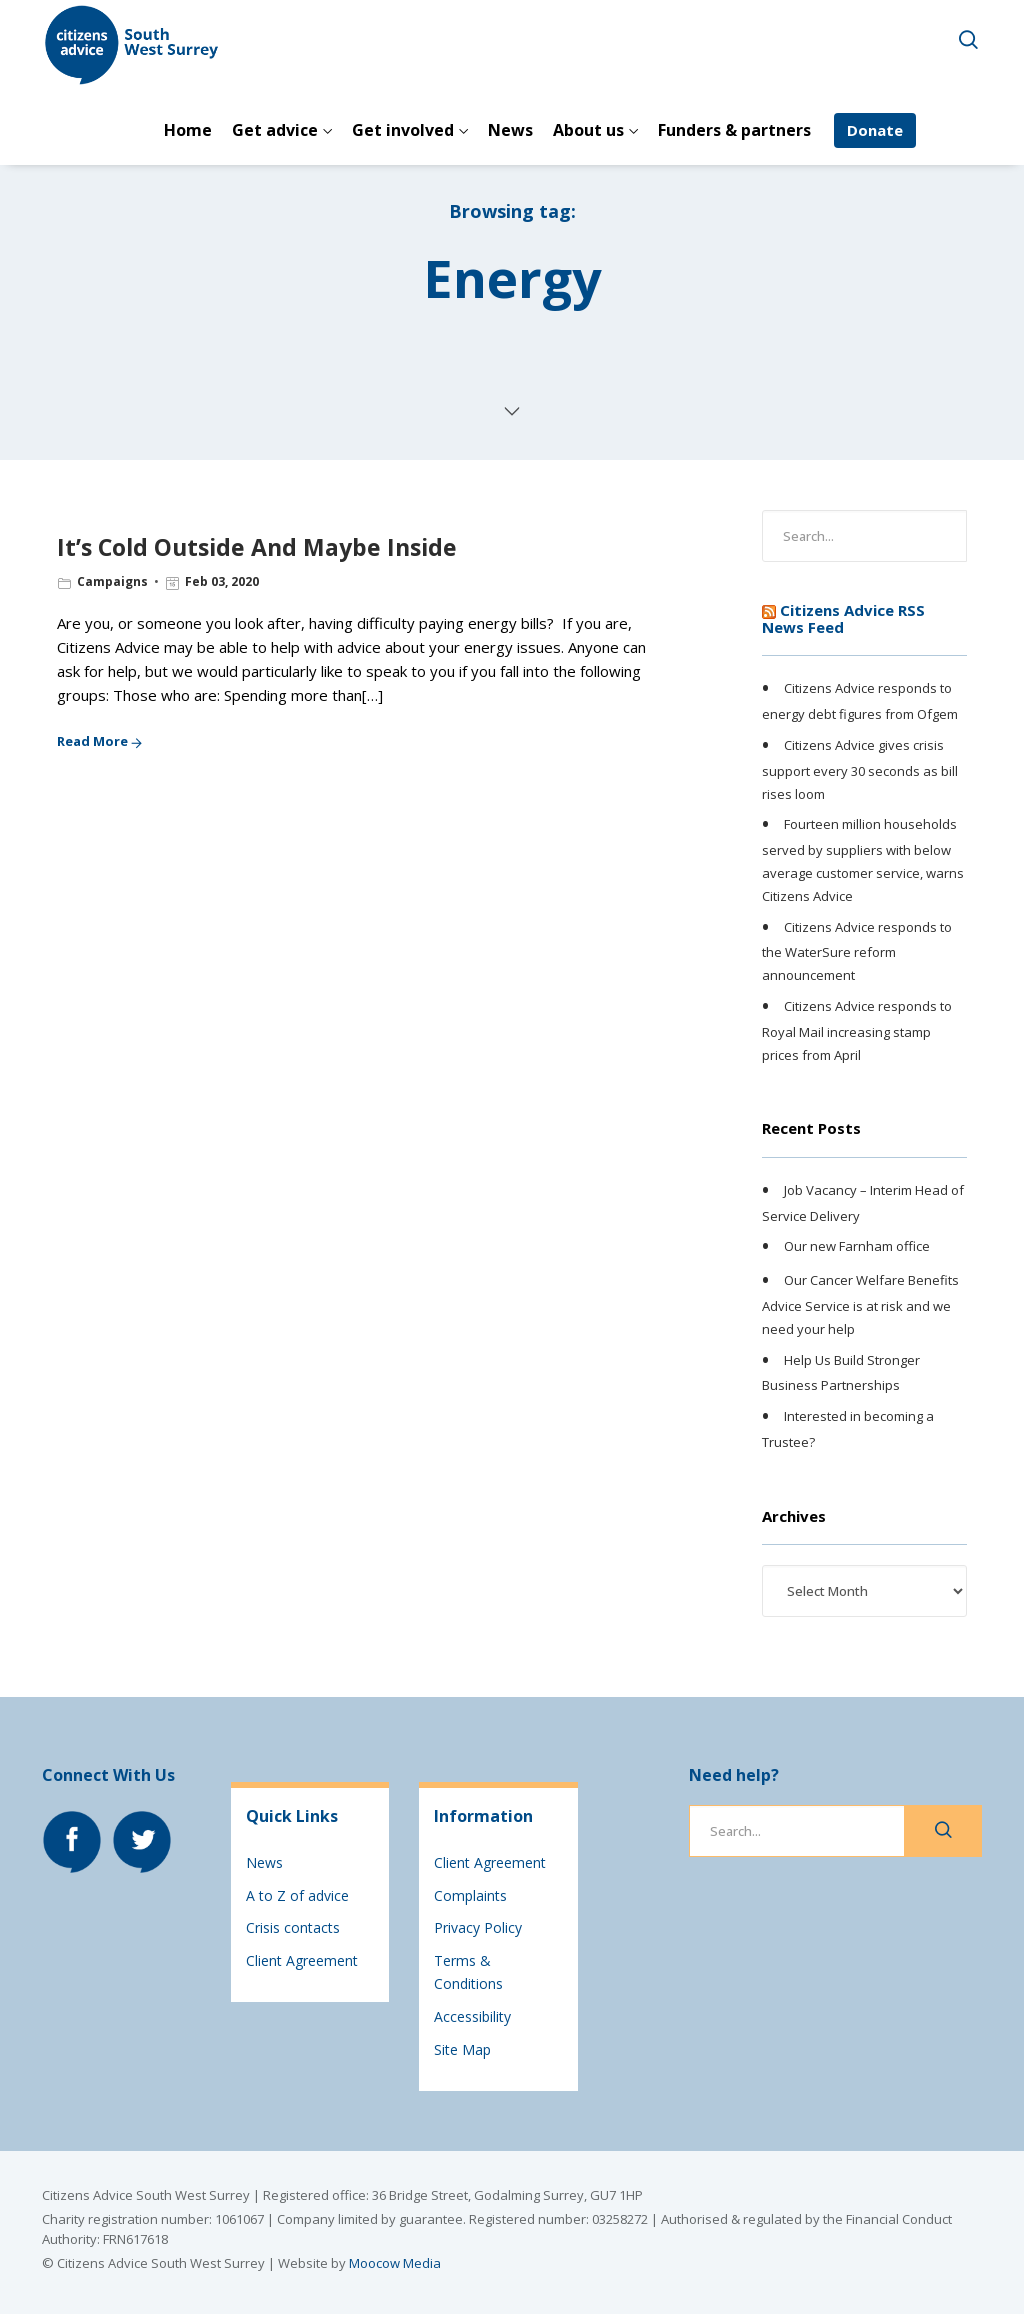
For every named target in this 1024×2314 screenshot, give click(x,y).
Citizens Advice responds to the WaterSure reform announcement (857, 951)
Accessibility (472, 2016)
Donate (875, 130)
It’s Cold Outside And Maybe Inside (257, 547)
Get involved (403, 130)
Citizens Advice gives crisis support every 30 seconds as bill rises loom (860, 769)
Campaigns (112, 581)
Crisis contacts (293, 1927)
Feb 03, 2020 (222, 581)
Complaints (470, 1895)
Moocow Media (395, 2263)
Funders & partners (734, 130)
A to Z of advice (297, 1895)
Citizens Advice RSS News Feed (843, 618)
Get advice (275, 130)
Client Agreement (302, 1960)
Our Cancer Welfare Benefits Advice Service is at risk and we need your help (860, 1304)
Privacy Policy (478, 1927)
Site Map (462, 2049)
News (510, 130)
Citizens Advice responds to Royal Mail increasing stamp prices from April (857, 1030)
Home (188, 130)
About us (588, 130)
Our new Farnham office (857, 1247)
